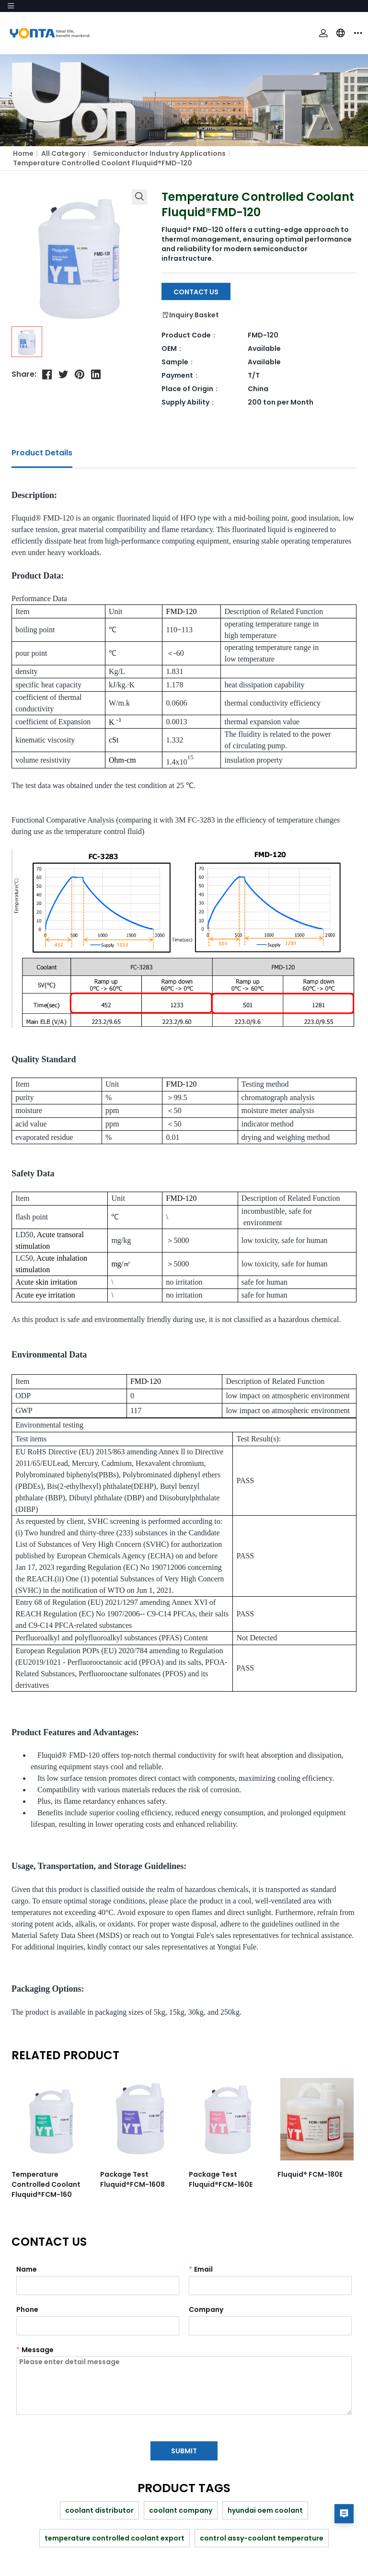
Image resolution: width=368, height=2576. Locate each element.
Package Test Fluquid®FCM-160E (218, 2179)
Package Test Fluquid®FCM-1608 (131, 2179)
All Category (63, 153)
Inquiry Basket (190, 315)
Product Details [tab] (42, 452)
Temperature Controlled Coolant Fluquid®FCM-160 (46, 2184)
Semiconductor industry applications (159, 153)
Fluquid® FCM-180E (306, 2174)
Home (23, 153)
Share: (24, 374)
